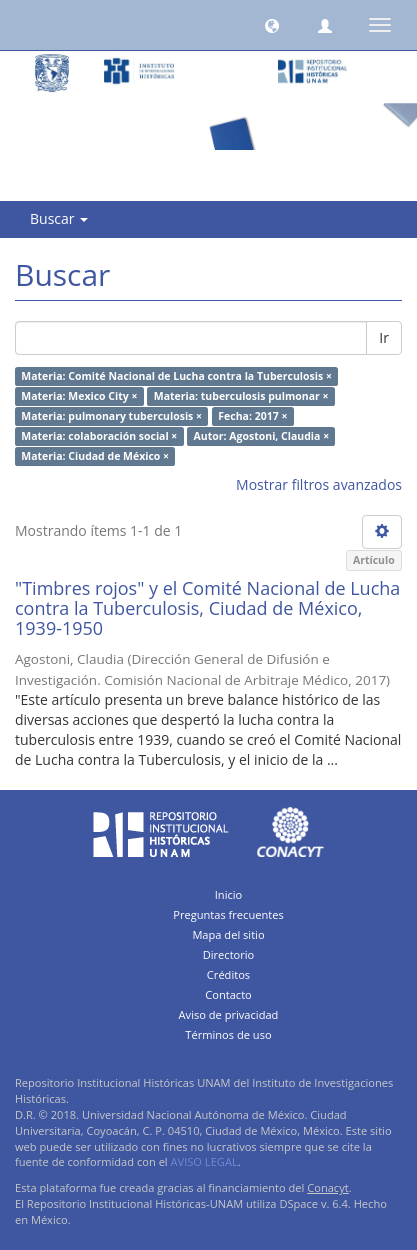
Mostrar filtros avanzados (319, 484)
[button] (272, 25)
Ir (384, 337)
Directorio (229, 954)
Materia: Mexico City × (79, 396)
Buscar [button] (59, 218)
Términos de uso (228, 1034)
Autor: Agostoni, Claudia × (262, 436)
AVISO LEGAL (204, 1161)
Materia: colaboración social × (99, 436)
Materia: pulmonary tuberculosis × (111, 416)
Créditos (228, 974)
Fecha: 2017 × (252, 416)
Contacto (228, 994)
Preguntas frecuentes (228, 914)
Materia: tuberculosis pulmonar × (241, 396)
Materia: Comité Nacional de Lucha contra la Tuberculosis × (176, 376)
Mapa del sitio (228, 934)
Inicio (229, 894)
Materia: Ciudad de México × (95, 456)
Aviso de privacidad (229, 1014)
